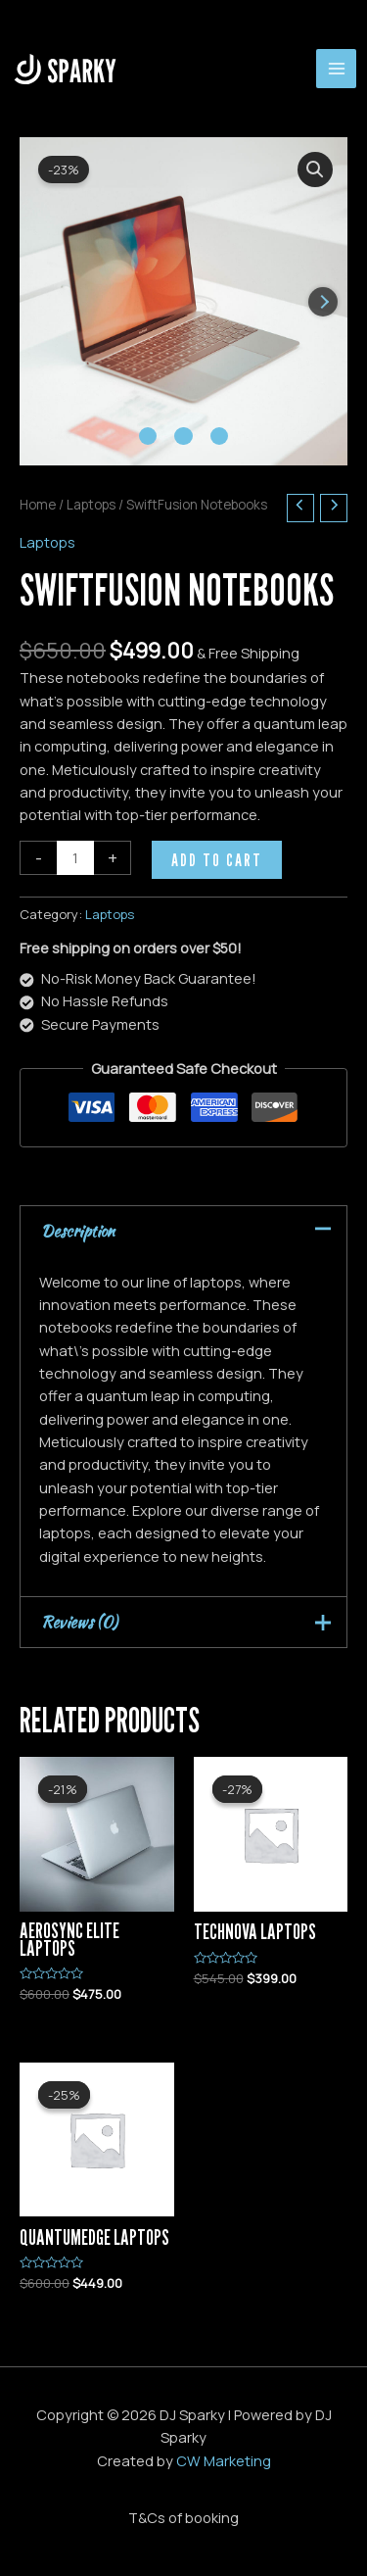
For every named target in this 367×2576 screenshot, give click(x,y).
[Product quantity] (75, 858)
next (323, 301)
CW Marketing (223, 2460)
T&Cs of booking (183, 2517)
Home (38, 504)
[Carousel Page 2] (183, 436)
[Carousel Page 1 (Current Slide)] (148, 436)
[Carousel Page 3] (219, 436)
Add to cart (216, 859)
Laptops (91, 504)
